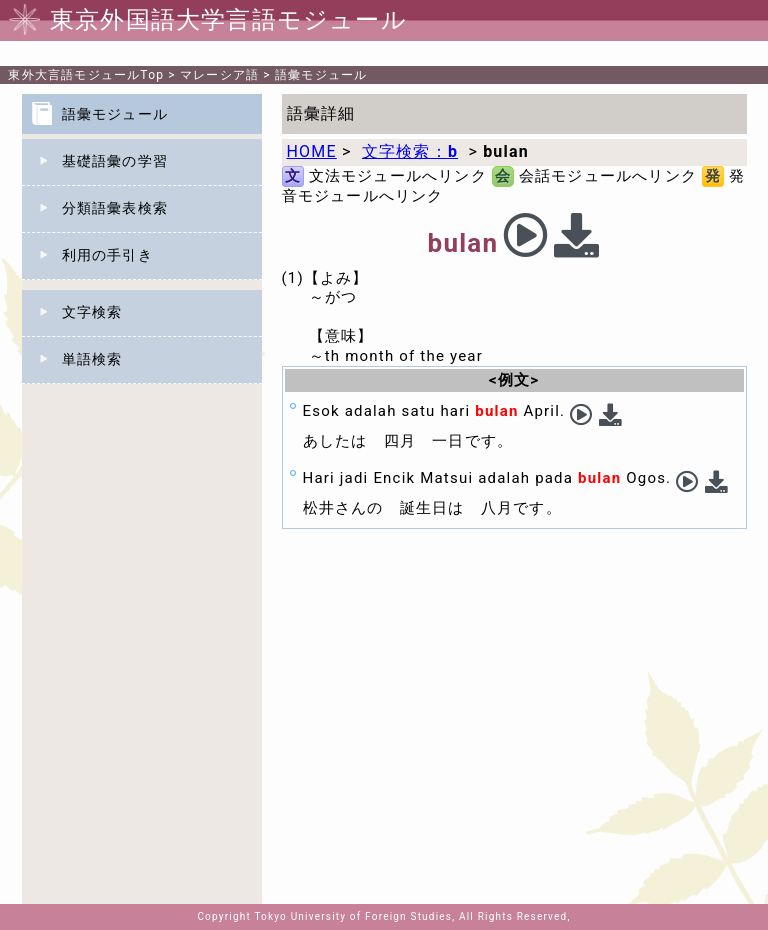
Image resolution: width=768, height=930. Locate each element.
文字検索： (410, 151)
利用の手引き (107, 255)
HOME (312, 151)
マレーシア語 (219, 75)
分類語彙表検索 (115, 208)
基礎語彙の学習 (115, 161)
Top (86, 75)
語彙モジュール (321, 75)
